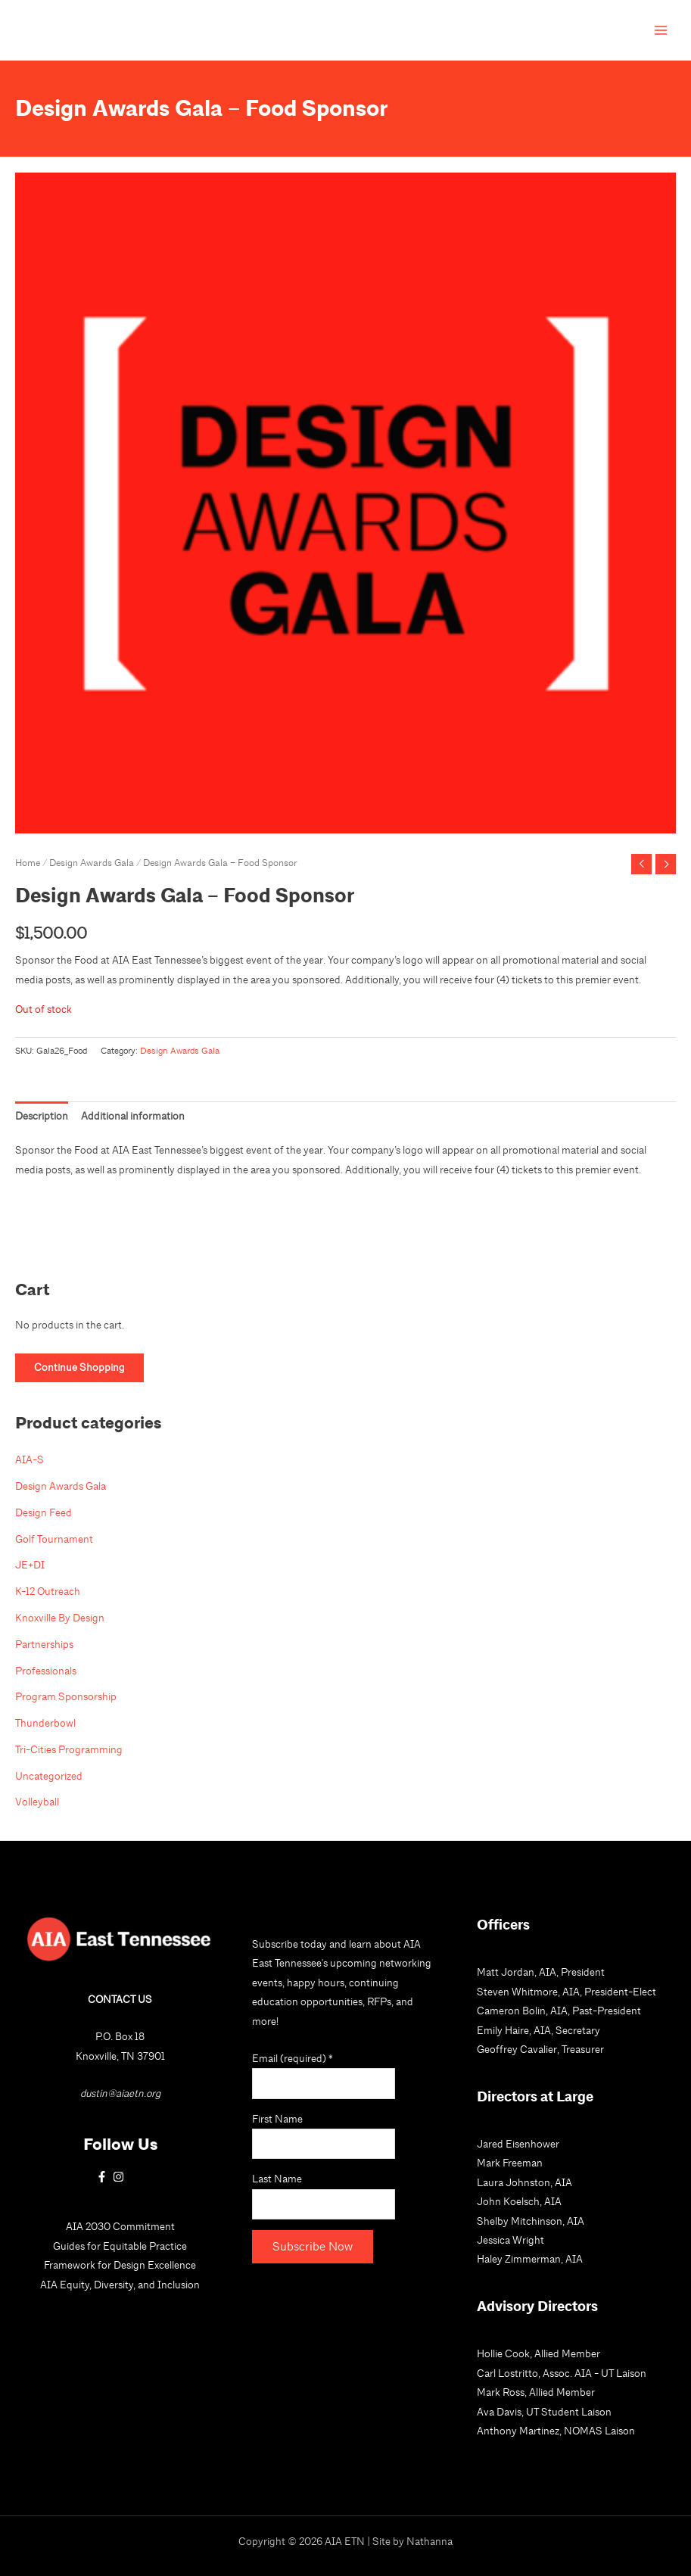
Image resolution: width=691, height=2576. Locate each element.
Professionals (45, 1670)
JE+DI (30, 1564)
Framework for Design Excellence (120, 2265)
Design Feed (43, 1512)
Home (27, 862)
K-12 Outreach (47, 1591)
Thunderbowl (45, 1723)
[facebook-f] (103, 2176)
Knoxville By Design (59, 1617)
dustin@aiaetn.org (120, 2093)
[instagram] (120, 2176)
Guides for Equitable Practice (120, 2246)
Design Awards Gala (91, 862)
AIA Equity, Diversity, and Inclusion (120, 2284)
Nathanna (429, 2541)
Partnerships (44, 1644)
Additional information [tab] (133, 1116)
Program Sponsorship (66, 1696)
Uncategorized (48, 1776)
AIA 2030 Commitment (120, 2226)
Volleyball (37, 1801)
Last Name (277, 2178)
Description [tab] (41, 1116)
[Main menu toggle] (661, 30)
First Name (277, 2119)
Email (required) (292, 2058)
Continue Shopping (79, 1367)
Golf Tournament (54, 1539)
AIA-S (29, 1459)
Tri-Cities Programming (69, 1749)
